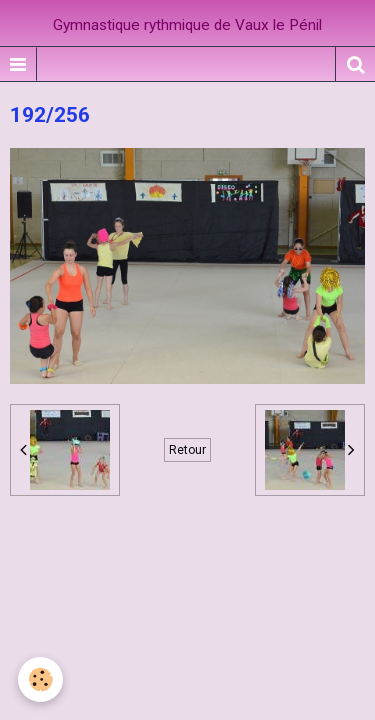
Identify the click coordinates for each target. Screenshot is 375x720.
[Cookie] (40, 679)
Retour (187, 450)
